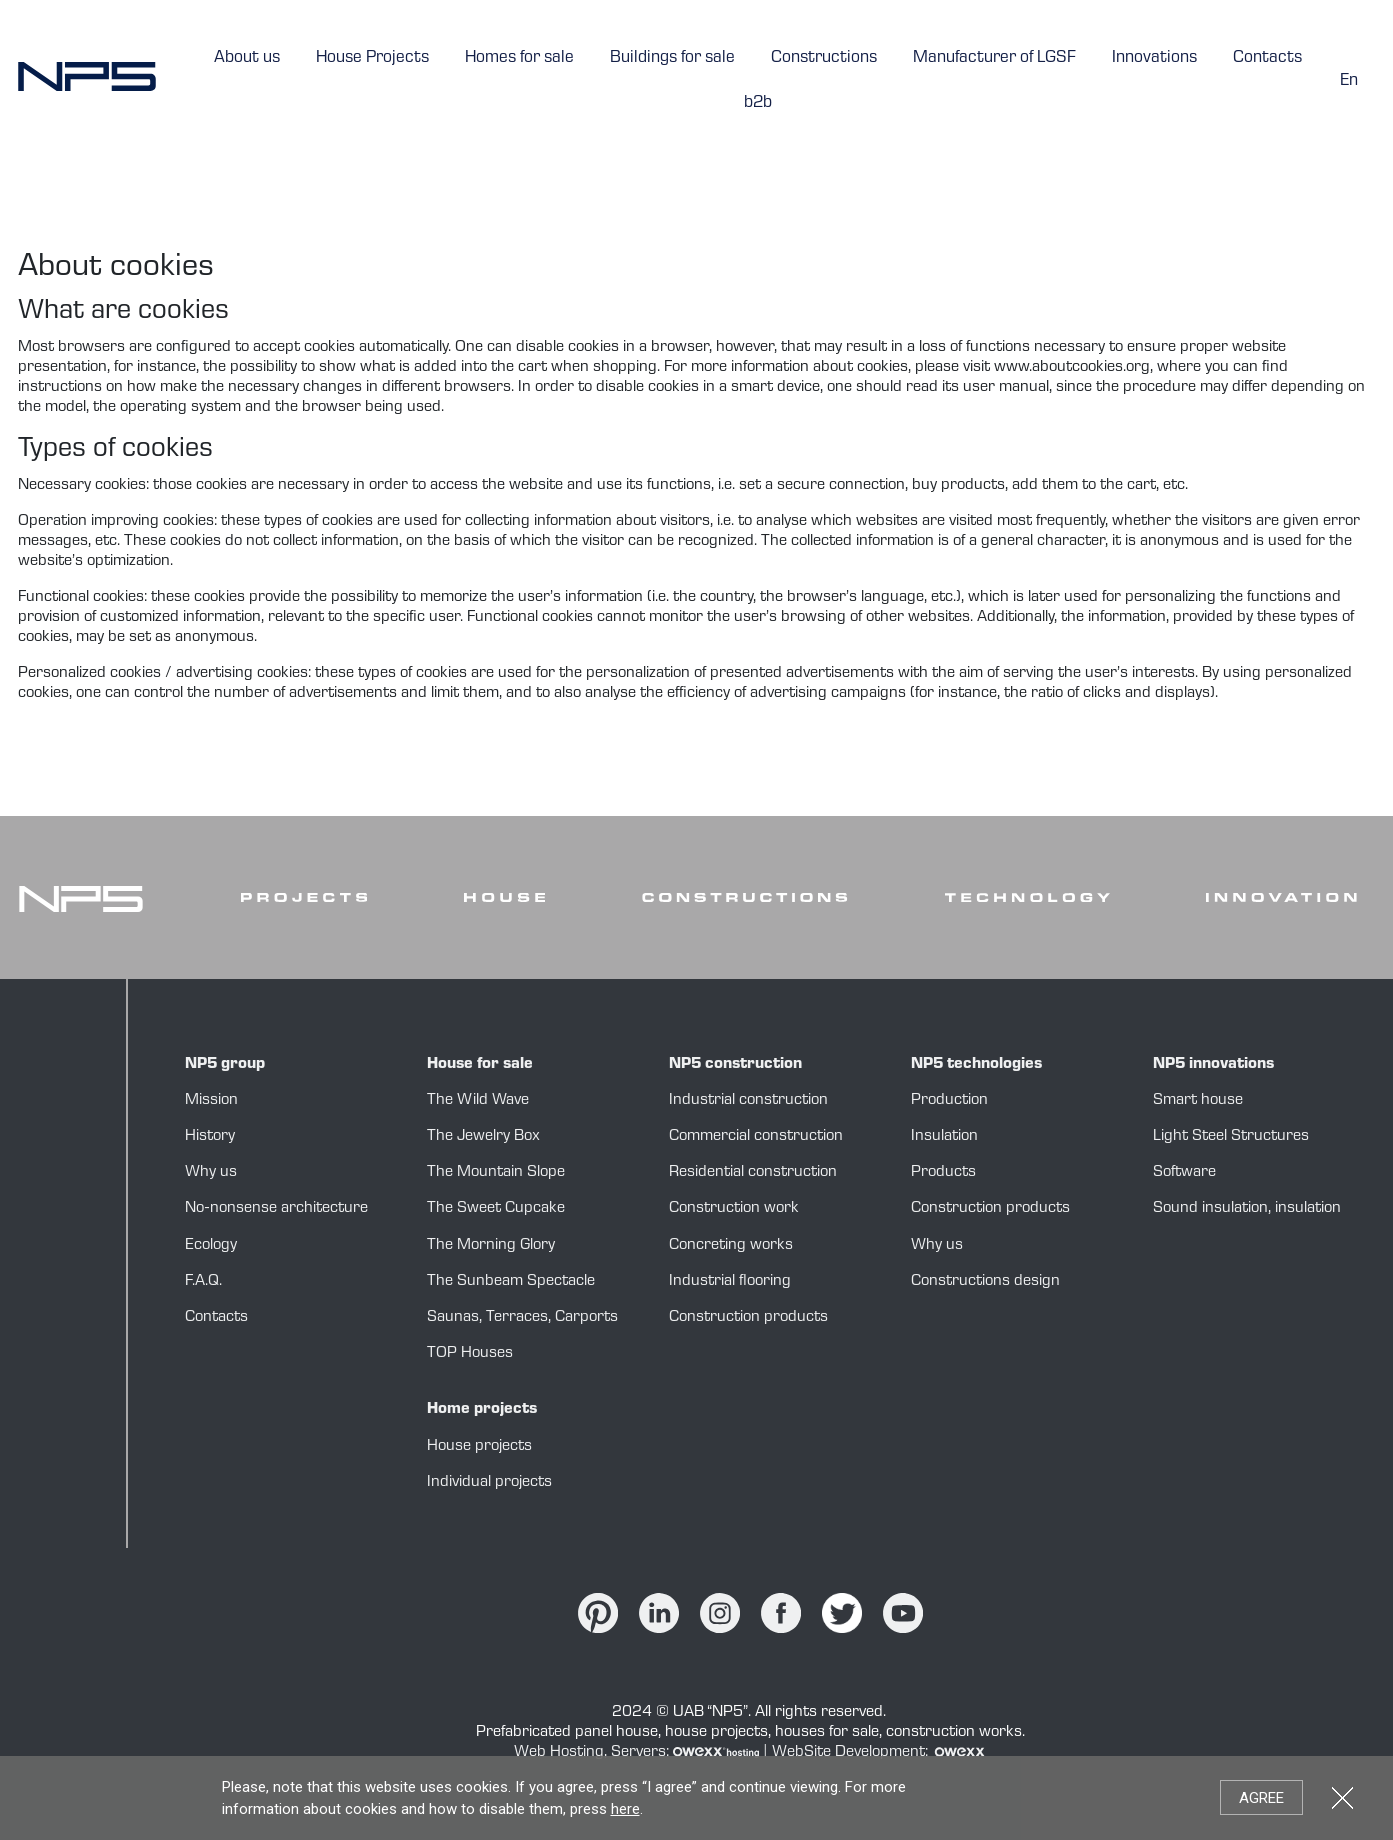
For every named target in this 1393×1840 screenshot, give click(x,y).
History (210, 1137)
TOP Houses (470, 1354)
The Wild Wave (478, 1101)
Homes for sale (519, 58)
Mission (211, 1101)
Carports (586, 1318)
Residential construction (753, 1173)
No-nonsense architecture (276, 1209)
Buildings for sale (672, 58)
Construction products (748, 1318)
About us (247, 58)
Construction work (734, 1209)
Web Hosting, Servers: (638, 1753)
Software (1184, 1173)
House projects (479, 1447)
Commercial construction (756, 1137)
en (1349, 81)
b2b (758, 103)
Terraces (517, 1318)
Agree (1261, 1798)
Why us (211, 1173)
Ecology (211, 1246)
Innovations (1154, 58)
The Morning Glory (491, 1246)
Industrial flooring (730, 1282)
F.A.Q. (203, 1282)
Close (1342, 1797)
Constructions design (985, 1282)
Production (949, 1101)
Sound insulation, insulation (1247, 1209)
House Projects (372, 58)
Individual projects (489, 1483)
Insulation (944, 1137)
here (625, 1809)
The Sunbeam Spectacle (511, 1282)
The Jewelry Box (483, 1137)
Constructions (824, 58)
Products (943, 1173)
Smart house (1198, 1101)
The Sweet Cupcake (496, 1209)
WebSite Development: (879, 1753)
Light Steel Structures (1231, 1137)
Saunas (453, 1318)
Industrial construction (748, 1101)
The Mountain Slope (496, 1173)
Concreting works (731, 1246)
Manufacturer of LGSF (994, 58)
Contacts (1267, 58)
